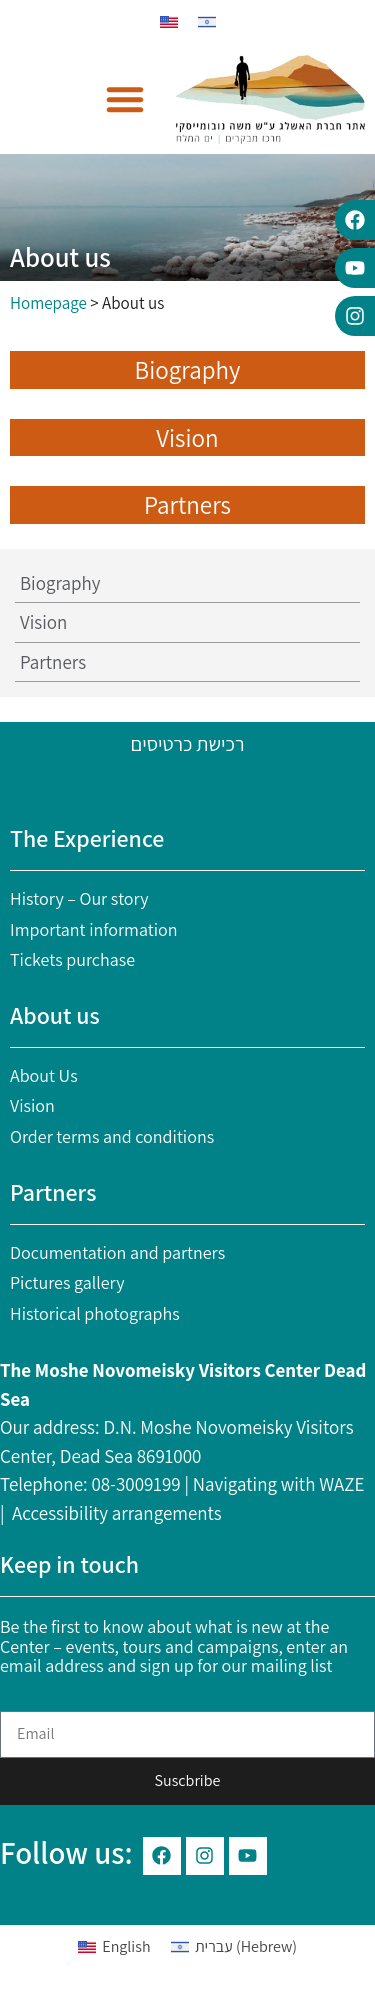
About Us (44, 1075)
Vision (43, 622)
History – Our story (79, 898)
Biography (60, 583)
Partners (53, 662)
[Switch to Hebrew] (207, 22)
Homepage (48, 303)
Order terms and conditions (112, 1136)
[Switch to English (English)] (114, 1947)
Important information (94, 929)
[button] (125, 99)
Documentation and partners (117, 1252)
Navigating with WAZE (279, 1484)
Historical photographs (95, 1313)
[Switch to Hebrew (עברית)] (234, 1947)
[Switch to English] (169, 22)
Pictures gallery (67, 1282)
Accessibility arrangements (117, 1513)
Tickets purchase (72, 959)
